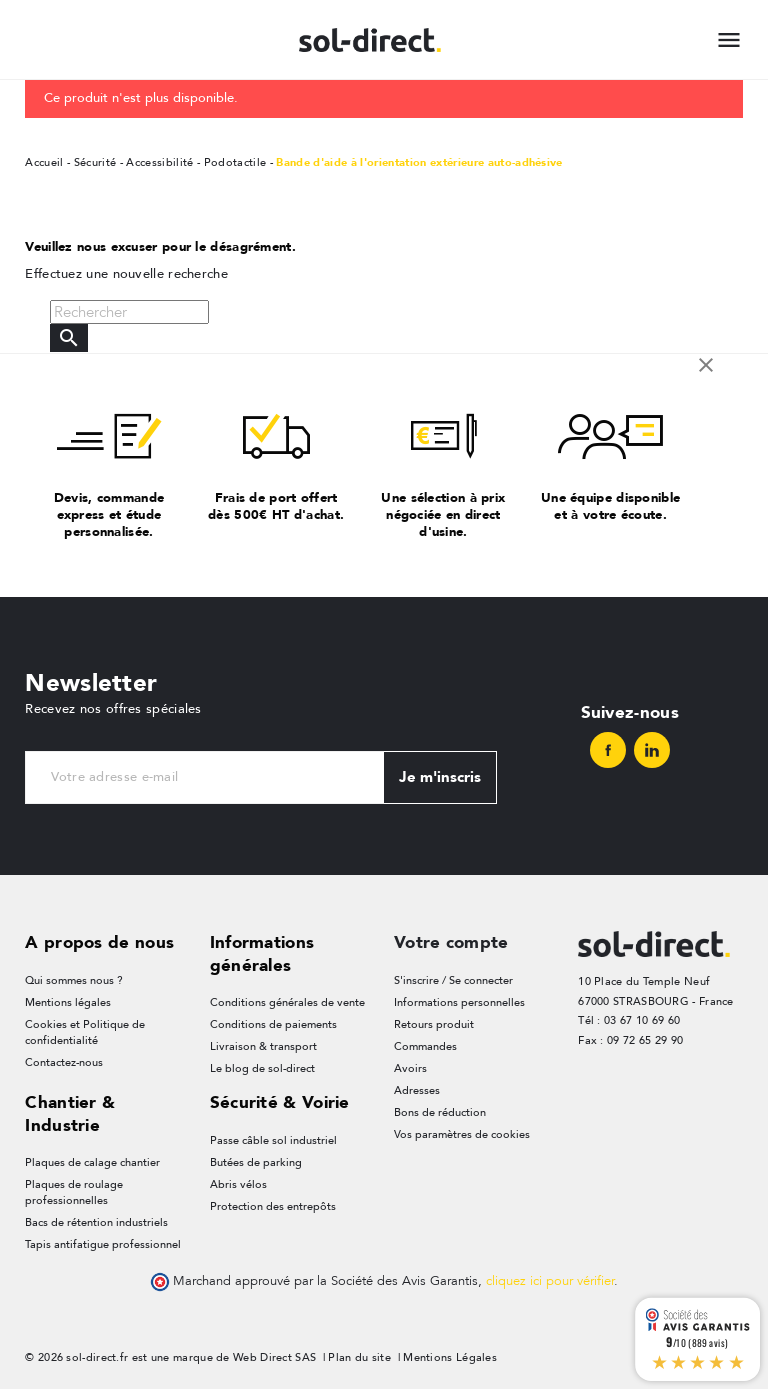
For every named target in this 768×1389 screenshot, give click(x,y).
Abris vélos (238, 1184)
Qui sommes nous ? (74, 980)
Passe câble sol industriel (273, 1140)
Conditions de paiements (273, 1024)
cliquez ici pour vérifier (550, 1281)
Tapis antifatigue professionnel (103, 1244)
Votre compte (451, 942)
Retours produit (434, 1024)
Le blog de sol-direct (262, 1068)
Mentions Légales (450, 1357)
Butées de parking (256, 1162)
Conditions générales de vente (287, 1002)
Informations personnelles (459, 1002)
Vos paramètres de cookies (462, 1134)
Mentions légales (68, 1002)
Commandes (425, 1046)
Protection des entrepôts (273, 1206)
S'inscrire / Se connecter (453, 980)
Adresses (417, 1090)
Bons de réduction (440, 1112)
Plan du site (359, 1357)
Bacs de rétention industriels (96, 1222)
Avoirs (410, 1068)
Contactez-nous (64, 1062)
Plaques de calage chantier (92, 1162)
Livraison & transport (263, 1046)
